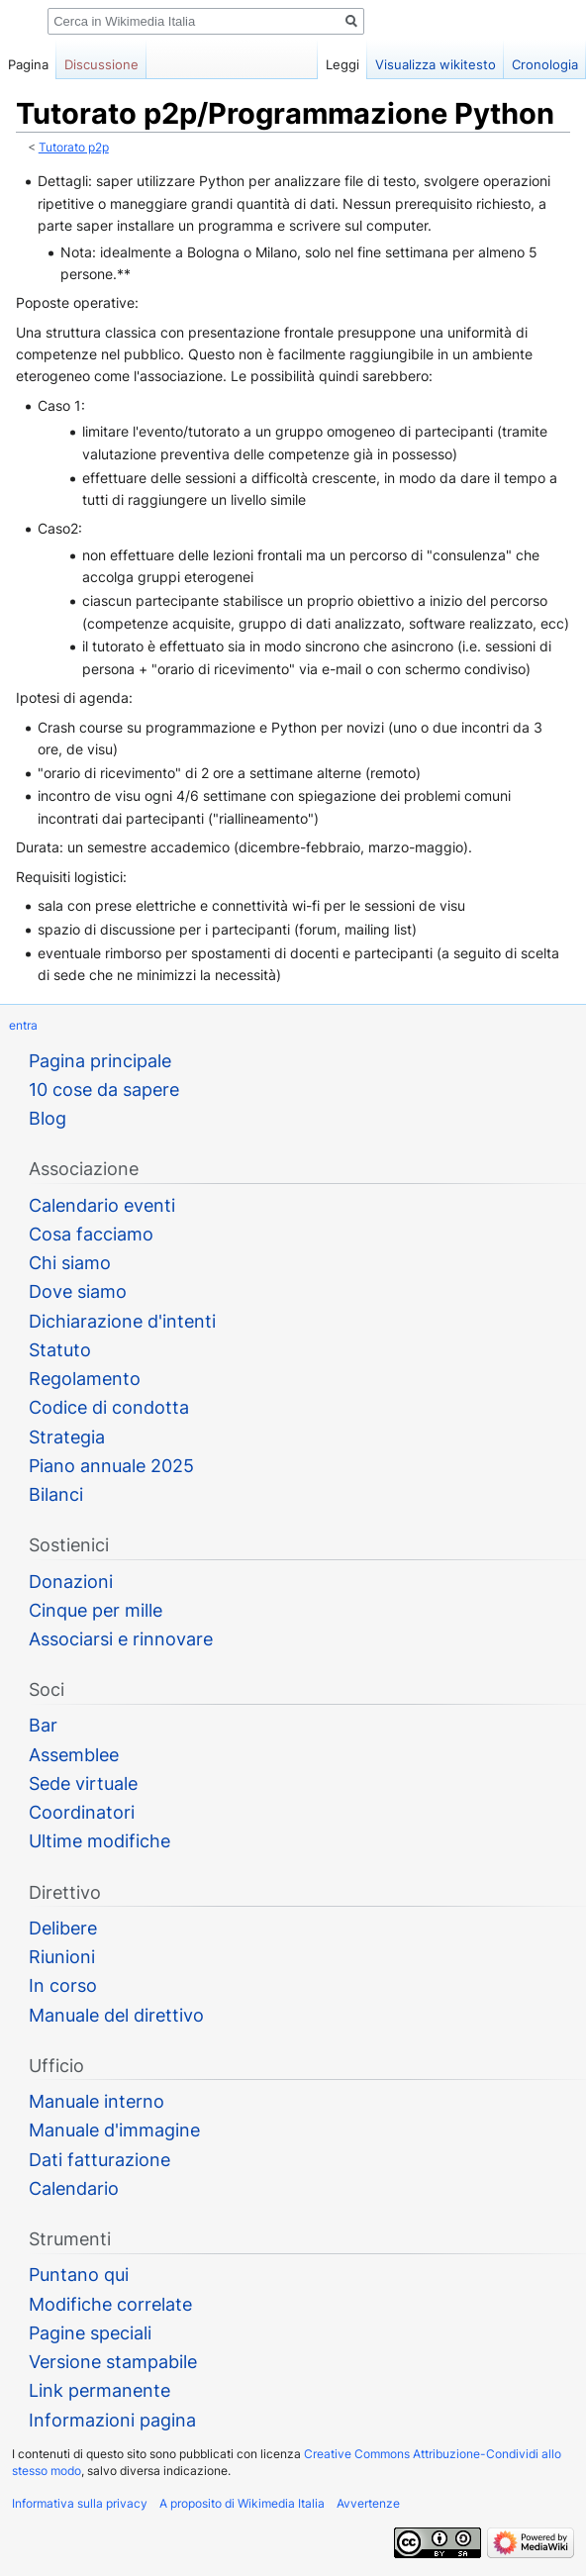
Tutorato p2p (74, 147)
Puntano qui (79, 2274)
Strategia (67, 1437)
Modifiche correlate (110, 2304)
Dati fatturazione (99, 2159)
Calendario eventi (102, 1205)
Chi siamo (70, 1262)
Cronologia (545, 64)
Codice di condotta (109, 1407)
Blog (47, 1118)
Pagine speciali (90, 2333)
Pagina (28, 64)
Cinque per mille (95, 1610)
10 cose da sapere (104, 1089)
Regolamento (85, 1378)
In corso (63, 1985)
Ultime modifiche (99, 1841)
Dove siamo (78, 1291)
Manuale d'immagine (114, 2130)
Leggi (342, 64)
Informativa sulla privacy (79, 2503)
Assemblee (74, 1754)
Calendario (74, 2188)
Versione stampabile (113, 2361)
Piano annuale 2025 (111, 1465)
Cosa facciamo (91, 1234)
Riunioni (62, 1956)
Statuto (60, 1349)
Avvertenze (368, 2503)
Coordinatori (82, 1812)
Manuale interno (96, 2101)
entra (23, 1025)
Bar (43, 1725)
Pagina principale (100, 1060)
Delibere (63, 1928)
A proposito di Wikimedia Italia (242, 2503)
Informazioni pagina (112, 2420)
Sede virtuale (83, 1783)
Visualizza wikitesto (435, 64)
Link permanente (99, 2390)
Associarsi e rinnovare (121, 1639)
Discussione (101, 64)
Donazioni (71, 1581)
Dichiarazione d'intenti (122, 1321)
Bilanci (56, 1494)
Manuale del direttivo (116, 2015)
